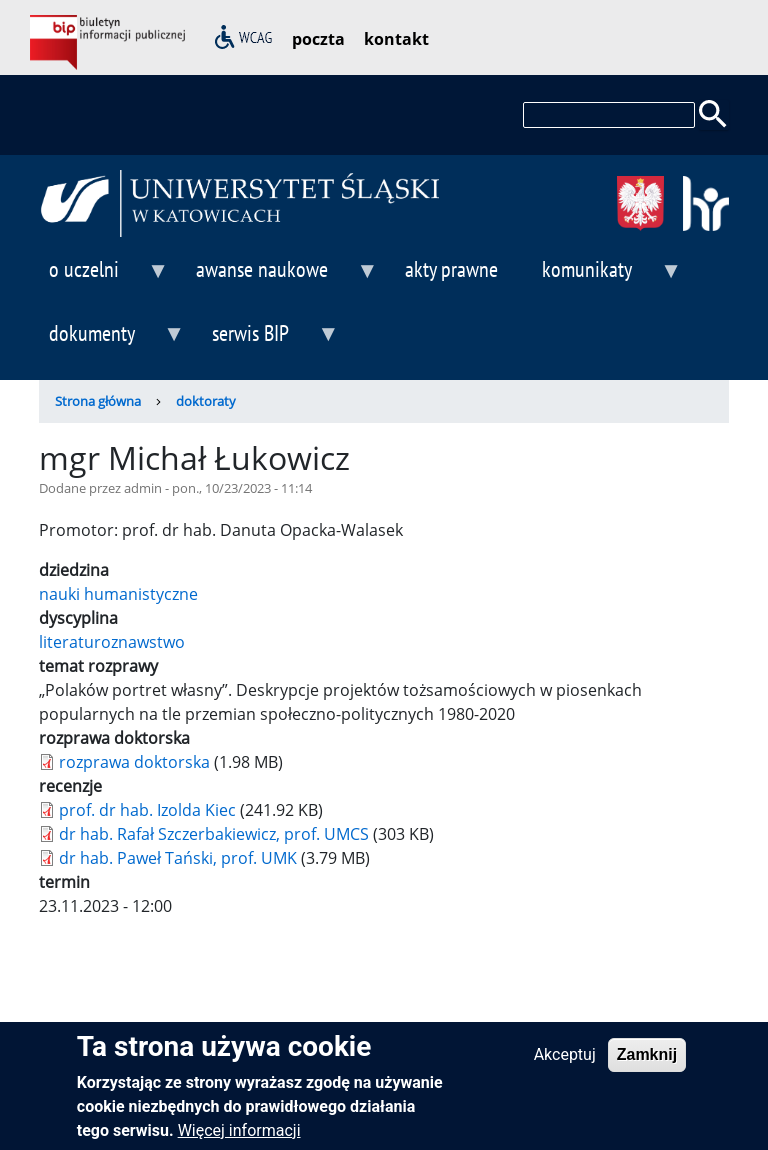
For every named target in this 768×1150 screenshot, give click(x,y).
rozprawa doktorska (134, 762)
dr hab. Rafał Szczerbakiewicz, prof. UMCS (214, 834)
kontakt (396, 39)
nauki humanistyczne (118, 594)
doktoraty (206, 401)
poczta (318, 39)
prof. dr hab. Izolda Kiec (147, 810)
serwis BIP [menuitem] (270, 341)
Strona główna (98, 401)
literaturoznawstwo (112, 642)
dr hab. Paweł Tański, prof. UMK (178, 858)
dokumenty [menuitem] (112, 341)
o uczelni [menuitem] (104, 277)
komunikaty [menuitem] (607, 277)
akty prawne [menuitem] (451, 268)
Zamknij (647, 1064)
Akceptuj (565, 1064)
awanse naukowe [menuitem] (282, 277)
